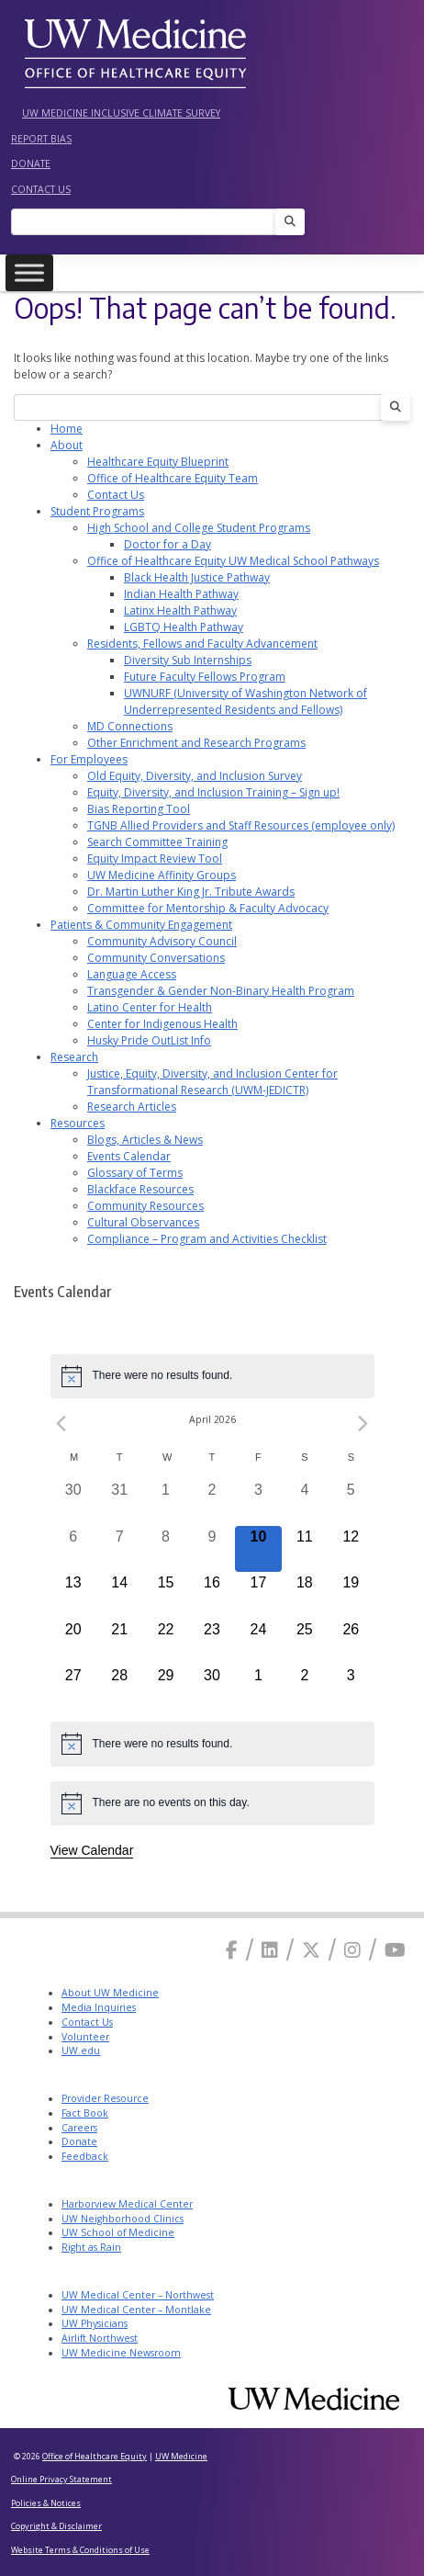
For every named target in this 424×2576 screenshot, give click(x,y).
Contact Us (41, 189)
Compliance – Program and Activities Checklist (207, 1239)
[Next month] (363, 1424)
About (66, 445)
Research (74, 1057)
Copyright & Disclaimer (56, 2526)
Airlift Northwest (99, 2338)
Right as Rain (91, 2247)
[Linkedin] (270, 1950)
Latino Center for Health (149, 1007)
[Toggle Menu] (29, 272)
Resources (77, 1123)
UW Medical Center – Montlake (136, 2309)
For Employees (89, 759)
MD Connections (130, 726)
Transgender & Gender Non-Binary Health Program (220, 991)
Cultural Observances (143, 1222)
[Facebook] (232, 1950)
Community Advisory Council (162, 941)
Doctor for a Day (167, 544)
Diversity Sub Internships (187, 660)
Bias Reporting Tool (138, 809)
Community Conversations (156, 958)
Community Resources (145, 1206)
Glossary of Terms (135, 1173)
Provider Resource (105, 2098)
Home (66, 428)
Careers (79, 2127)
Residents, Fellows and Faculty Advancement (202, 643)
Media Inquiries (98, 2007)
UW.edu (80, 2050)
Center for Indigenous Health (162, 1024)
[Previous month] (61, 1424)
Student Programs (97, 511)
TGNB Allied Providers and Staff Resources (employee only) (241, 825)
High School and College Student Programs (198, 528)
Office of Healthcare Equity (94, 2456)
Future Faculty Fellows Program (204, 676)
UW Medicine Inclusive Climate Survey (121, 113)
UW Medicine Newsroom (121, 2352)
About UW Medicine (110, 1992)
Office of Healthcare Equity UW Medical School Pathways (233, 561)
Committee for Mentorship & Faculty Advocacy (208, 908)
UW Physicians (94, 2323)
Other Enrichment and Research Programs (196, 743)
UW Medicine (181, 2456)
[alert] (212, 1376)
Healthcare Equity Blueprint (158, 461)
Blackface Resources (140, 1189)
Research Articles (131, 1106)
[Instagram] (352, 1950)
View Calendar (92, 1850)
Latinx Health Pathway (180, 610)
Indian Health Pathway (181, 594)
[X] (311, 1950)
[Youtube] (395, 1950)
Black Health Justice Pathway (197, 577)
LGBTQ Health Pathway (183, 627)
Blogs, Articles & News (145, 1139)
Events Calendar (129, 1156)
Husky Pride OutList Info (149, 1040)
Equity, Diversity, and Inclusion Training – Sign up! (213, 792)
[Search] (148, 222)
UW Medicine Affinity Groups (161, 875)
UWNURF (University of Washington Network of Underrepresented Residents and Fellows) (245, 701)
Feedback (84, 2156)
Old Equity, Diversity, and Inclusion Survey (194, 776)
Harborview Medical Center (127, 2204)
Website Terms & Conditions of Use (80, 2550)
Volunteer (85, 2036)
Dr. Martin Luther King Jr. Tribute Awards (191, 891)
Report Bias (41, 138)
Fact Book (84, 2113)
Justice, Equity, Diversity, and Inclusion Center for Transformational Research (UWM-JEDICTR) (212, 1082)
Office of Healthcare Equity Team (172, 478)
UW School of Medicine (117, 2232)
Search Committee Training (157, 842)
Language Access (131, 974)
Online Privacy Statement (61, 2479)
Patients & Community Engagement (141, 924)
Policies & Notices (46, 2503)
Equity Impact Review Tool (154, 858)
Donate (30, 163)
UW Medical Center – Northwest (137, 2294)
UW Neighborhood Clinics (122, 2218)
